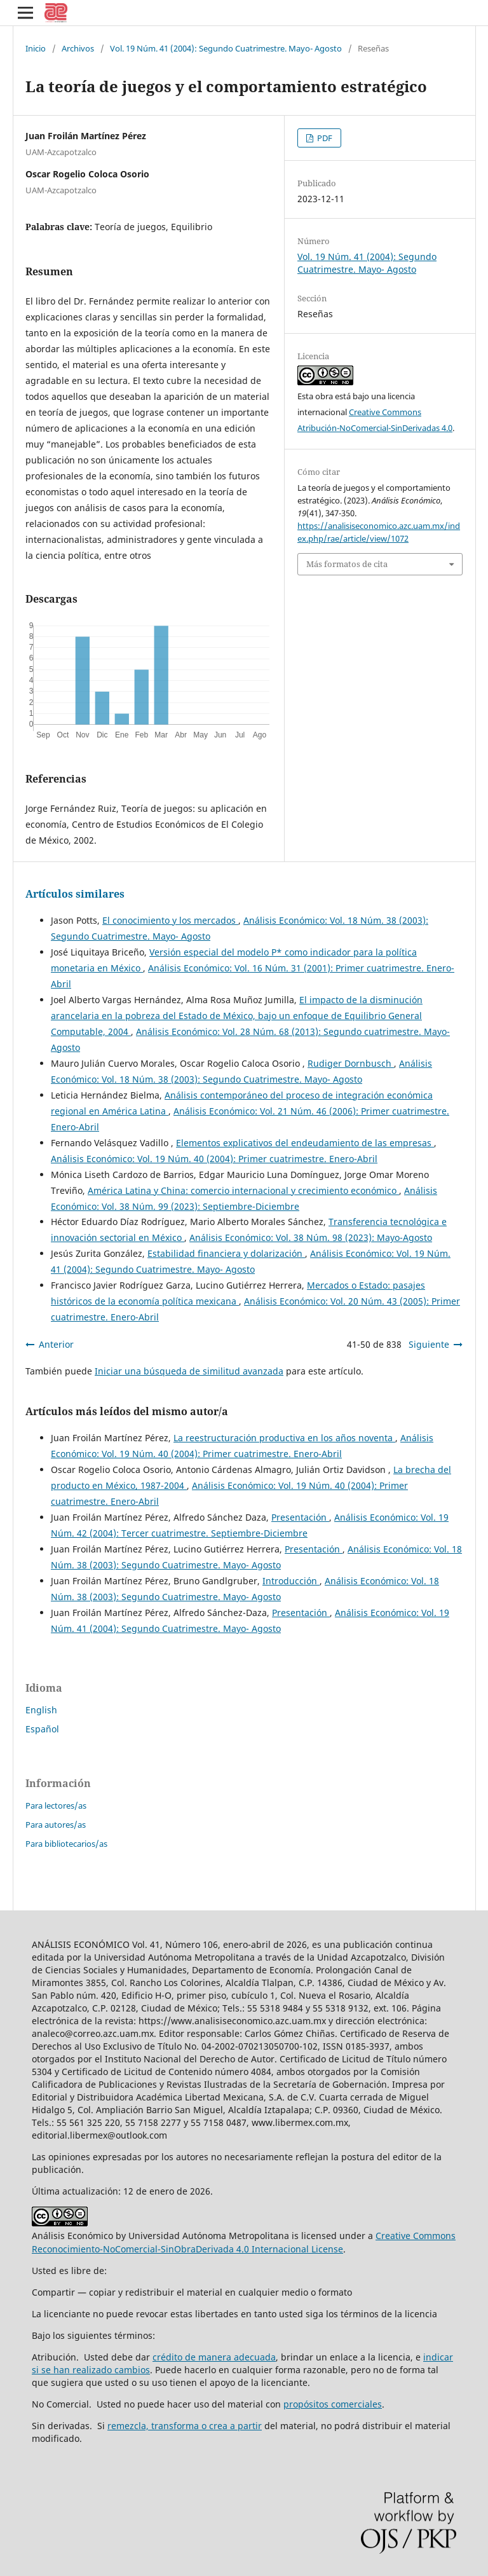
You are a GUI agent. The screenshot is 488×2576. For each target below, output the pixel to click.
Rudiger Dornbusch (351, 1063)
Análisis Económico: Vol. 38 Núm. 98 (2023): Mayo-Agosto (310, 1237)
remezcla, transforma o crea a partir (184, 2426)
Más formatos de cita (347, 564)
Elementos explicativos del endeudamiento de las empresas (305, 1143)
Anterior (56, 1344)
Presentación (300, 1517)
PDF (323, 138)
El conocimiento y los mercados (170, 920)
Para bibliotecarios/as (66, 1843)
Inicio (35, 48)
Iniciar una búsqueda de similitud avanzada (189, 1371)
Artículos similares (75, 894)
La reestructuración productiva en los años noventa (284, 1438)
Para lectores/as (55, 1805)
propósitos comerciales (332, 2404)
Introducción (291, 1581)
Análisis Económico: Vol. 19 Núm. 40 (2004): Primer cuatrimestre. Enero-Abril (214, 1159)
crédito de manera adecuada (214, 2357)
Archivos (78, 48)
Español (42, 1729)
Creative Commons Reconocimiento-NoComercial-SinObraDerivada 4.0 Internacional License (244, 2242)
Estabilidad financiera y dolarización (226, 1253)
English (41, 1710)
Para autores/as (55, 1824)
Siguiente (429, 1344)
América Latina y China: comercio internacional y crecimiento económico (243, 1190)
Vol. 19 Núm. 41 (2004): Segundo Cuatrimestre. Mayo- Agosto (226, 48)
